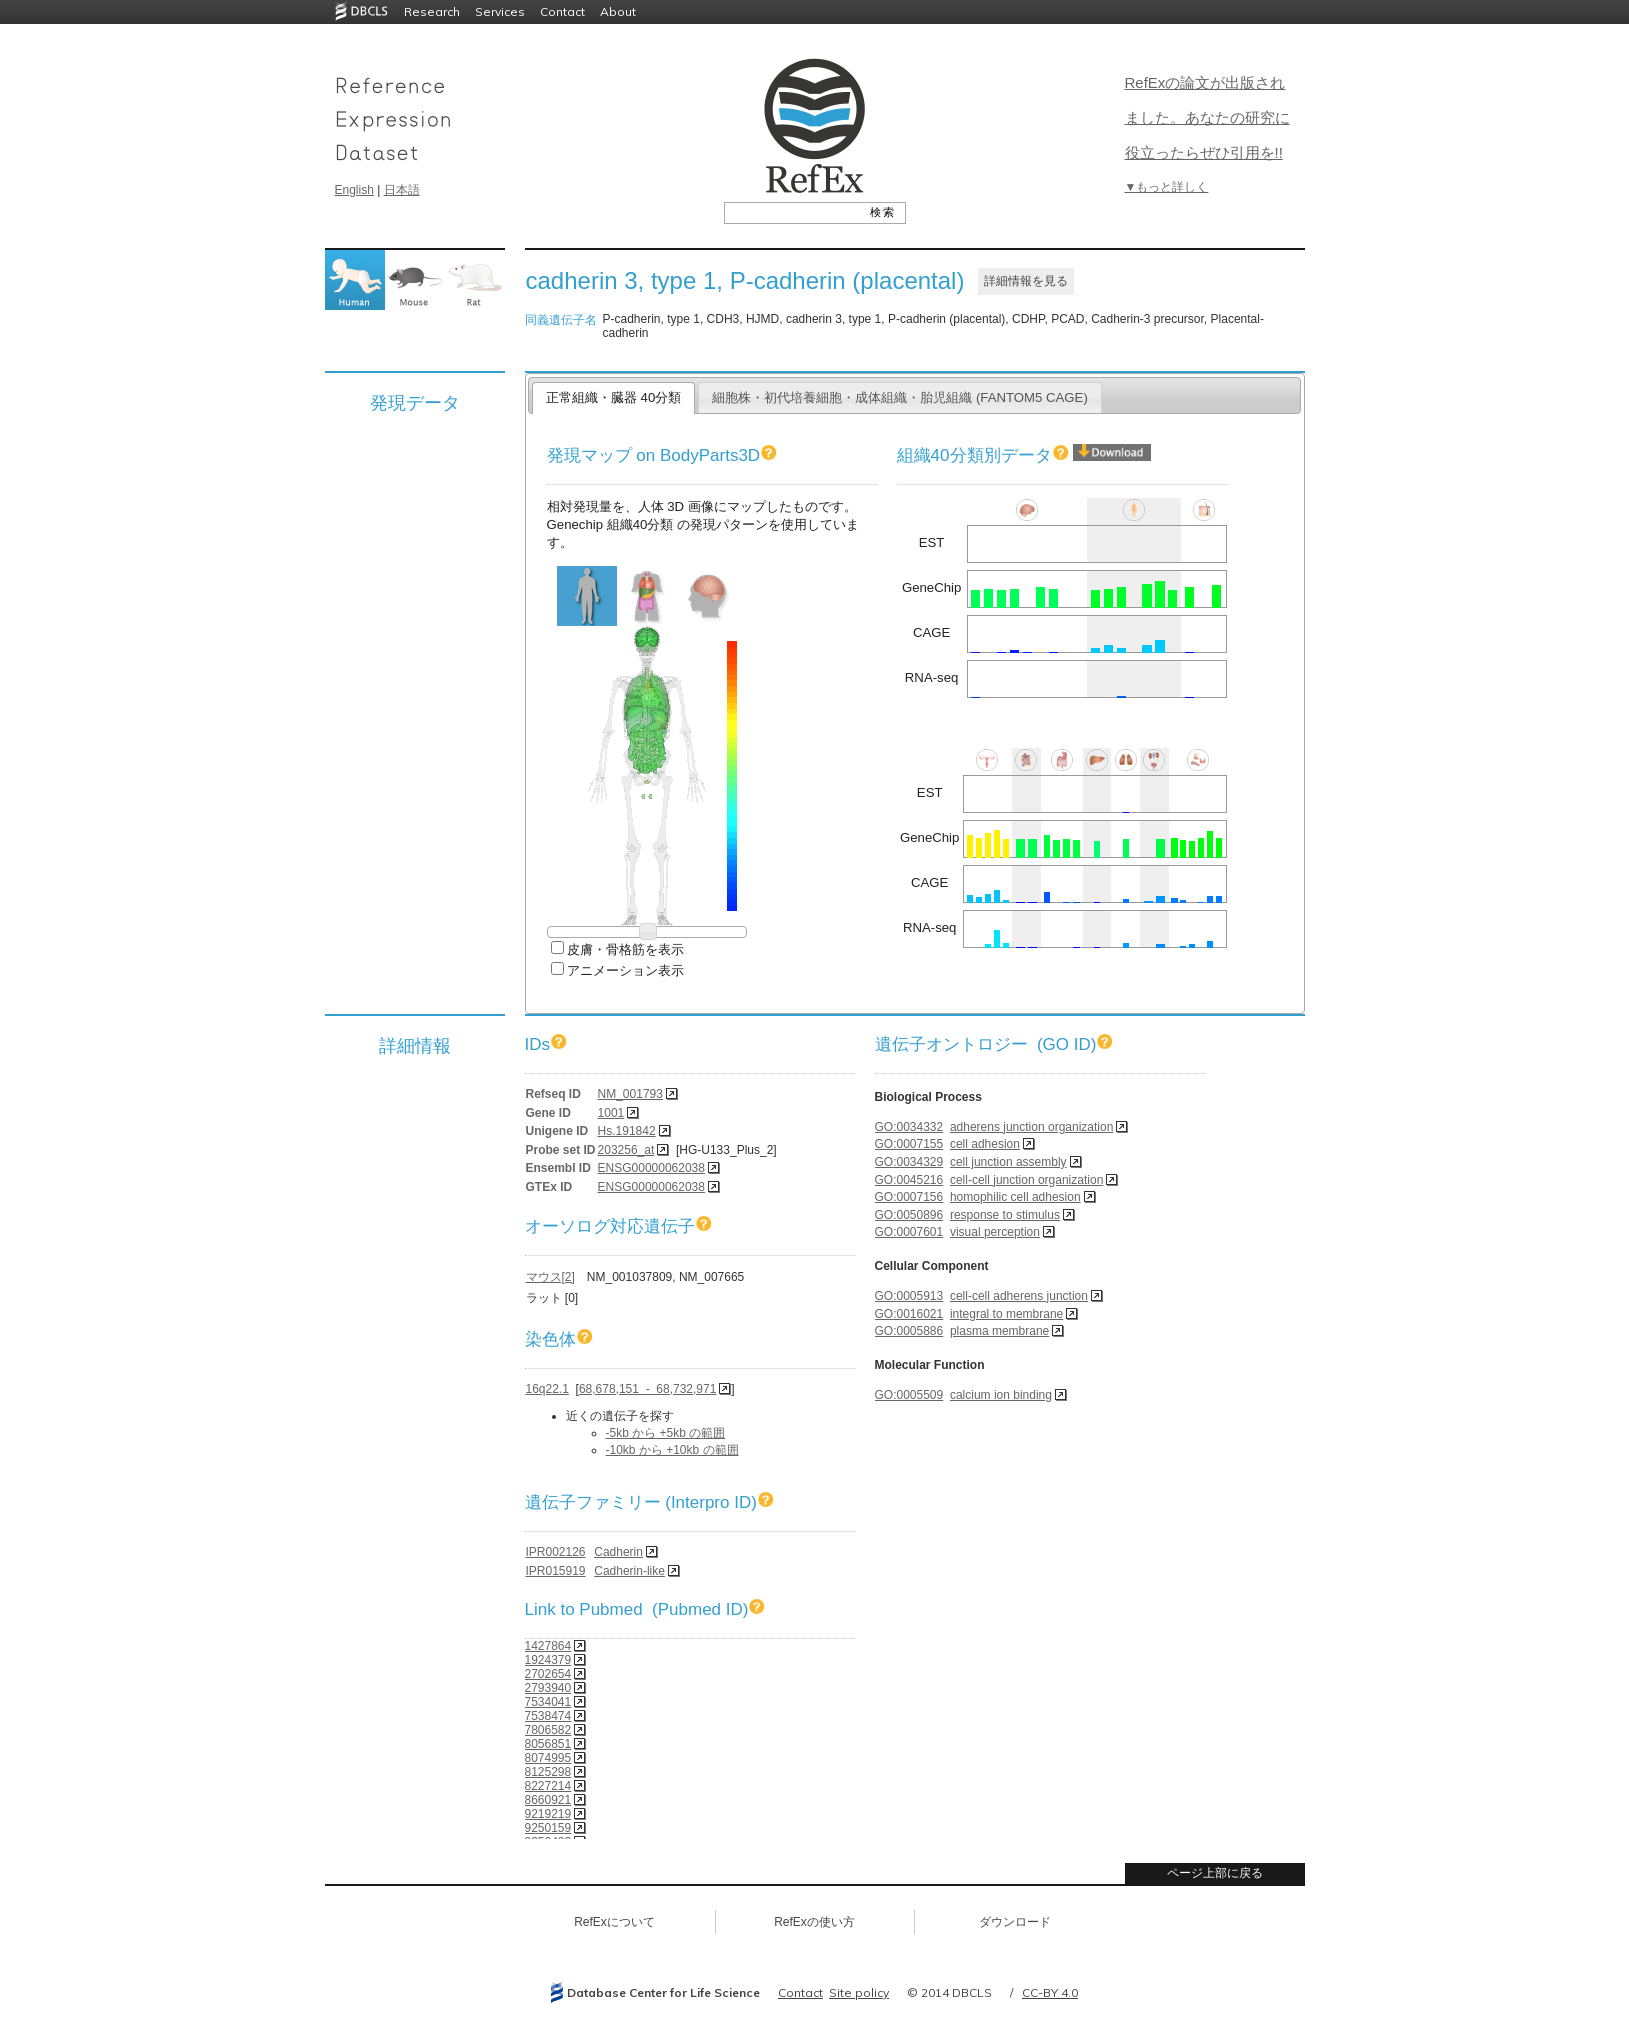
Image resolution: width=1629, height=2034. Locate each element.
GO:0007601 (909, 1232)
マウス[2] (550, 1277)
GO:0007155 (909, 1144)
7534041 (548, 1702)
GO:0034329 (909, 1162)
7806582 (548, 1730)
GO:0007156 (909, 1197)
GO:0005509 (909, 1395)
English (354, 190)
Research (432, 11)
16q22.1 (547, 1389)
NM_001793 (630, 1094)
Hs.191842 (627, 1131)
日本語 (402, 190)
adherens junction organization (1031, 1127)
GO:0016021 (909, 1314)
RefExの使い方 (814, 1922)
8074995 (548, 1758)
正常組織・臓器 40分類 (613, 397)
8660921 (548, 1800)
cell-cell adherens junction (1019, 1296)
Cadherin (618, 1552)
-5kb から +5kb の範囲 (666, 1433)
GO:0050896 (909, 1215)
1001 (611, 1113)
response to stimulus (1005, 1215)
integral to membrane (1006, 1314)
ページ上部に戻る (1215, 1873)
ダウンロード (1015, 1922)
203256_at (626, 1150)
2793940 (548, 1688)
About (618, 11)
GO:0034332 (909, 1127)
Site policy (859, 1992)
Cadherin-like (629, 1571)
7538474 (548, 1716)
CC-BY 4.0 (1050, 1992)
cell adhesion (985, 1144)
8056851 (548, 1744)
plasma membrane (999, 1331)
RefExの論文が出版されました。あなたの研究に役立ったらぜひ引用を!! (1207, 117)
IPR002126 (556, 1552)
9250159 (548, 1828)
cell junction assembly (1008, 1162)
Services (500, 11)
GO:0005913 (909, 1296)
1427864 (548, 1646)
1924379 (548, 1660)
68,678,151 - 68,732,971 (647, 1389)
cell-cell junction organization (1026, 1180)
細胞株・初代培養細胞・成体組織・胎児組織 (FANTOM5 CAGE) (900, 397)
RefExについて (614, 1922)
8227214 (548, 1786)
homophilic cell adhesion (1015, 1197)
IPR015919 (556, 1571)
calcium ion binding (1001, 1395)
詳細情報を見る (1026, 281)
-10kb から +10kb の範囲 (672, 1450)
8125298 (548, 1772)
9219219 (548, 1814)
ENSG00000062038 (651, 1168)
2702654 (548, 1674)
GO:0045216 (909, 1180)
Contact (562, 11)
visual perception (995, 1232)
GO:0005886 (909, 1331)
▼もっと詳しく (1167, 187)
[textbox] (792, 212)
